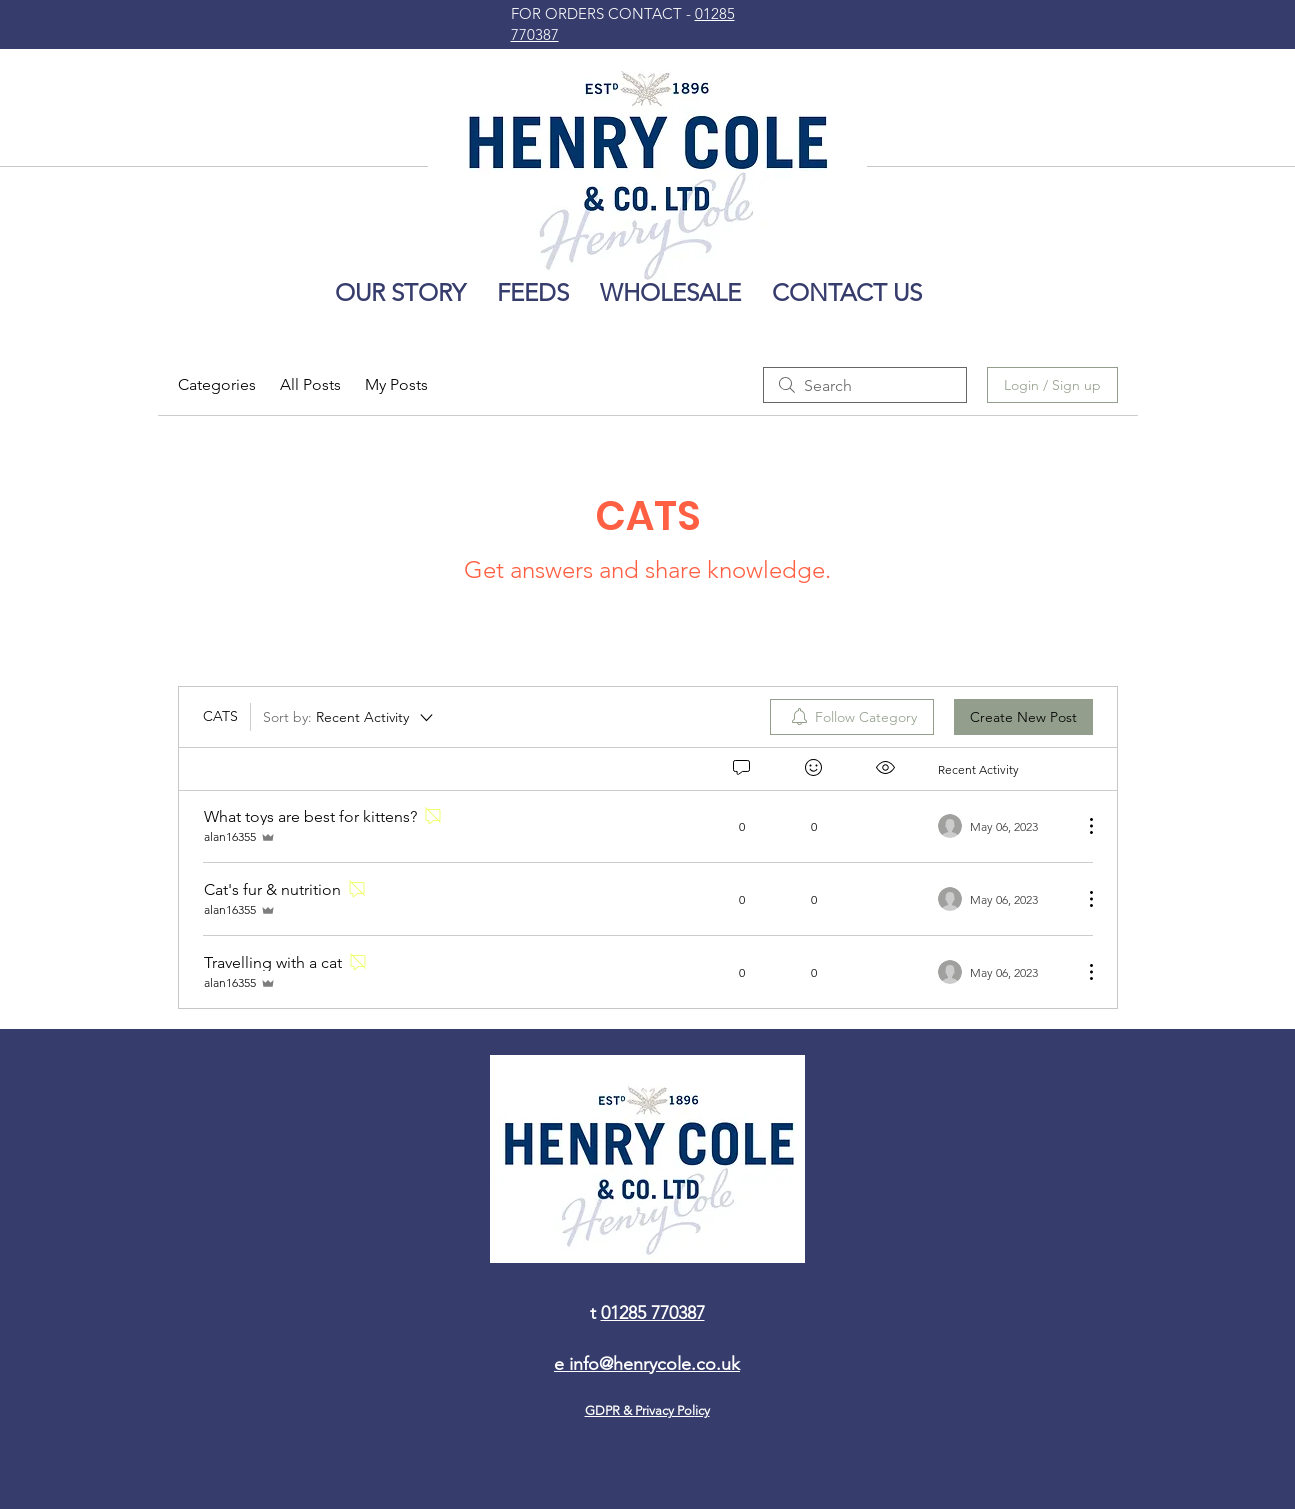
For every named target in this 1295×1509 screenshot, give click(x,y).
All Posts (310, 384)
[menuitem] (852, 717)
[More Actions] (1081, 826)
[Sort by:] (349, 717)
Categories (217, 384)
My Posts (396, 384)
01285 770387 (653, 1313)
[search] (865, 385)
